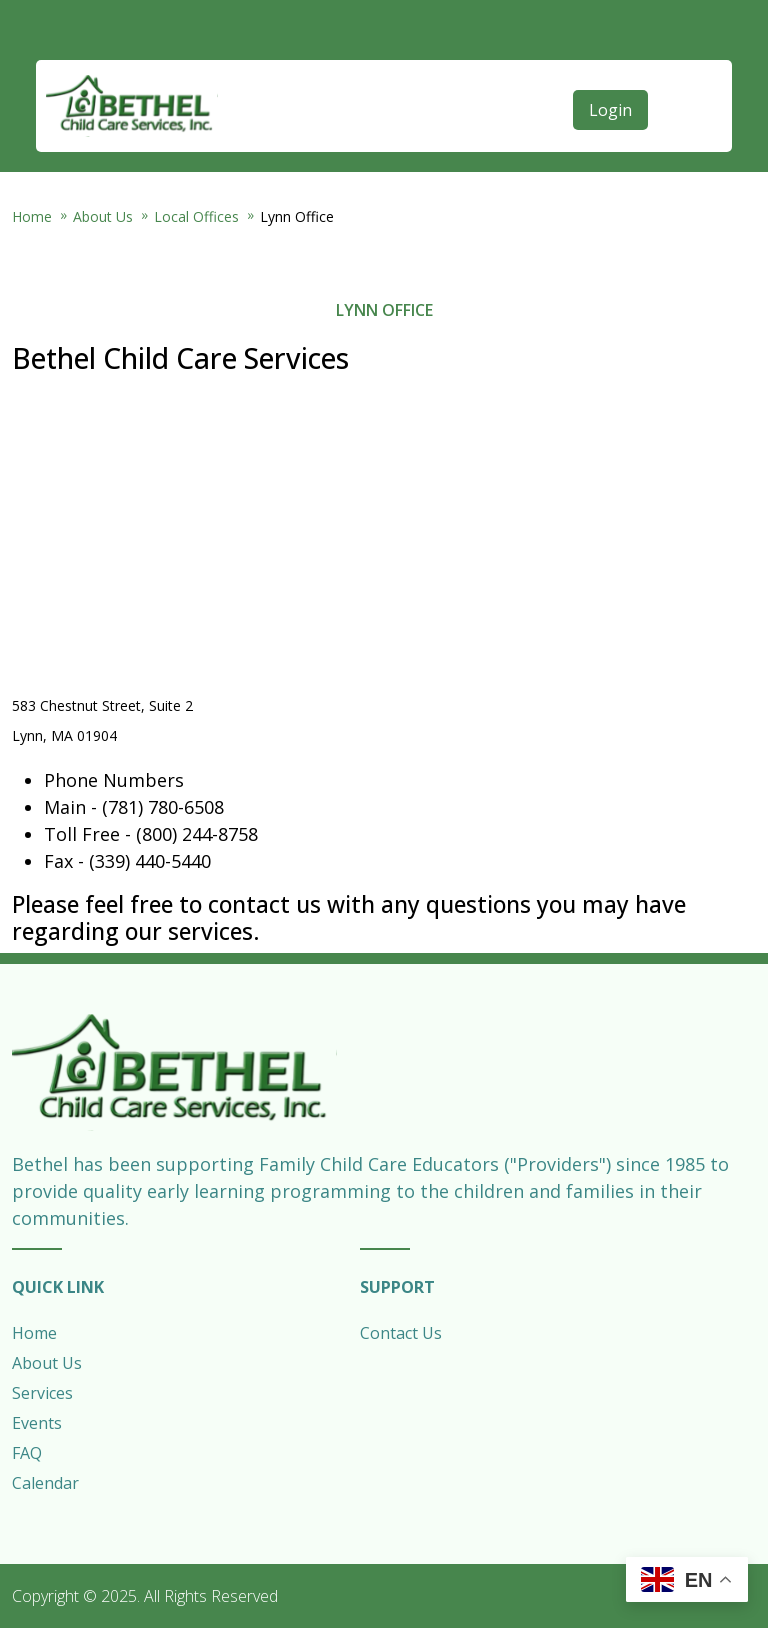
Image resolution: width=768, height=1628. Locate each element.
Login (610, 110)
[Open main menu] (680, 67)
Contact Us (401, 1333)
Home (32, 216)
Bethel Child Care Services (132, 106)
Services (42, 1393)
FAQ (27, 1453)
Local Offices (196, 216)
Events (37, 1423)
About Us (103, 216)
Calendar (45, 1483)
